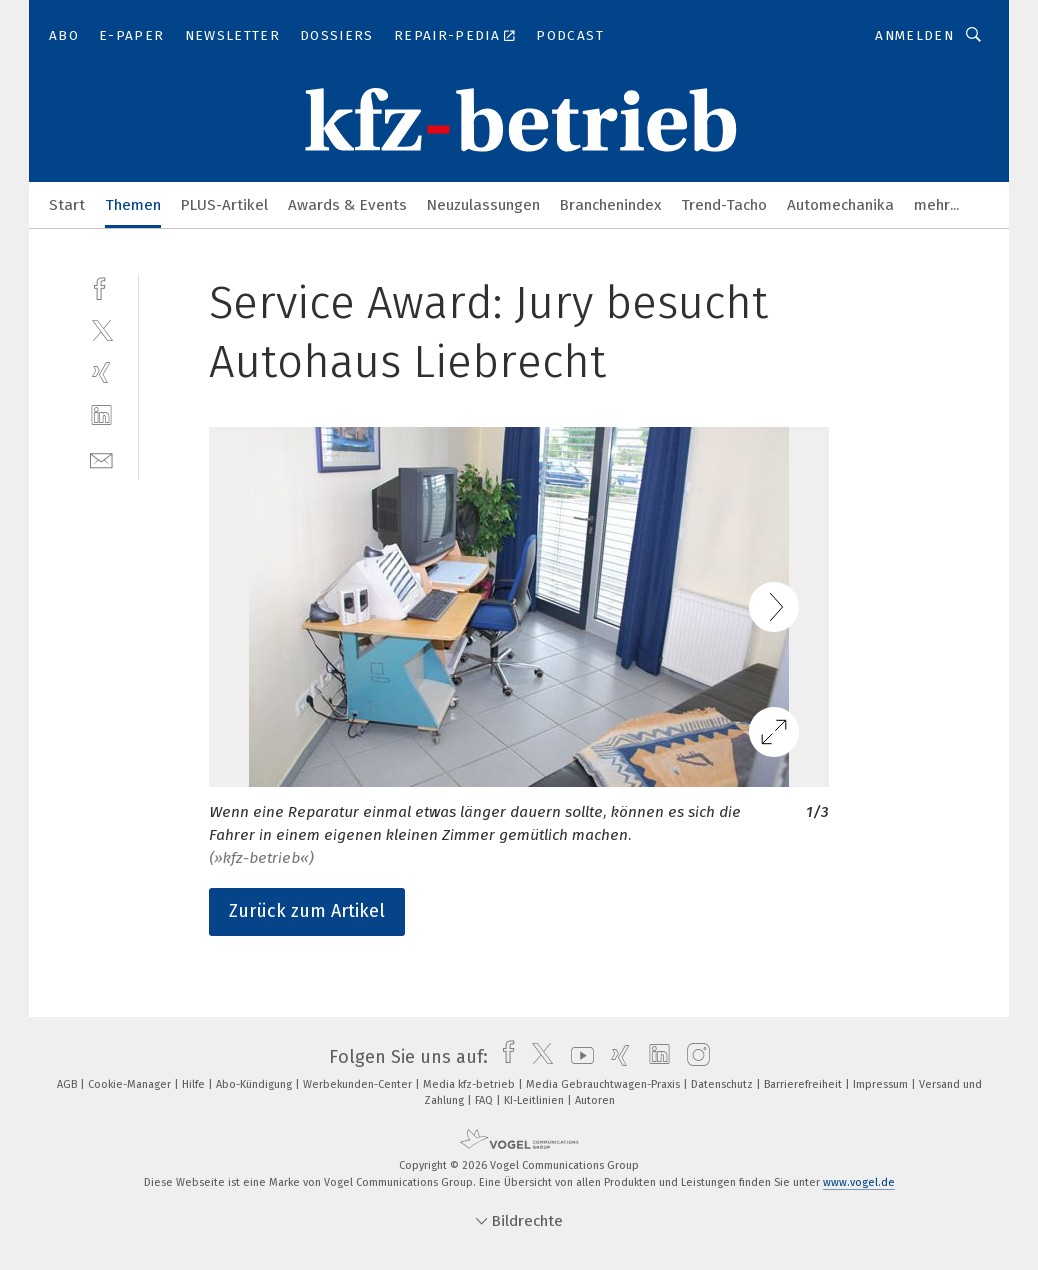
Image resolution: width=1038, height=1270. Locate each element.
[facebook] (101, 286)
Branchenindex (610, 205)
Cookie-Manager (131, 1084)
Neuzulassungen (483, 205)
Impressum (882, 1084)
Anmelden (914, 35)
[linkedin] (101, 415)
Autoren (595, 1100)
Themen (133, 205)
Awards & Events (347, 205)
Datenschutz (723, 1084)
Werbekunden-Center (359, 1084)
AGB (68, 1084)
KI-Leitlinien (535, 1100)
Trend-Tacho (724, 205)
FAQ (485, 1100)
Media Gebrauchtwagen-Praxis (604, 1084)
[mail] (101, 458)
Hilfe (195, 1084)
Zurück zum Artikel (307, 911)
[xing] (101, 372)
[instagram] (693, 1057)
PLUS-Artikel (224, 205)
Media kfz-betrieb (470, 1084)
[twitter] (101, 329)
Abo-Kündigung (255, 1084)
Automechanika (840, 205)
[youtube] (577, 1057)
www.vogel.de (859, 1182)
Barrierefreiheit (804, 1084)
